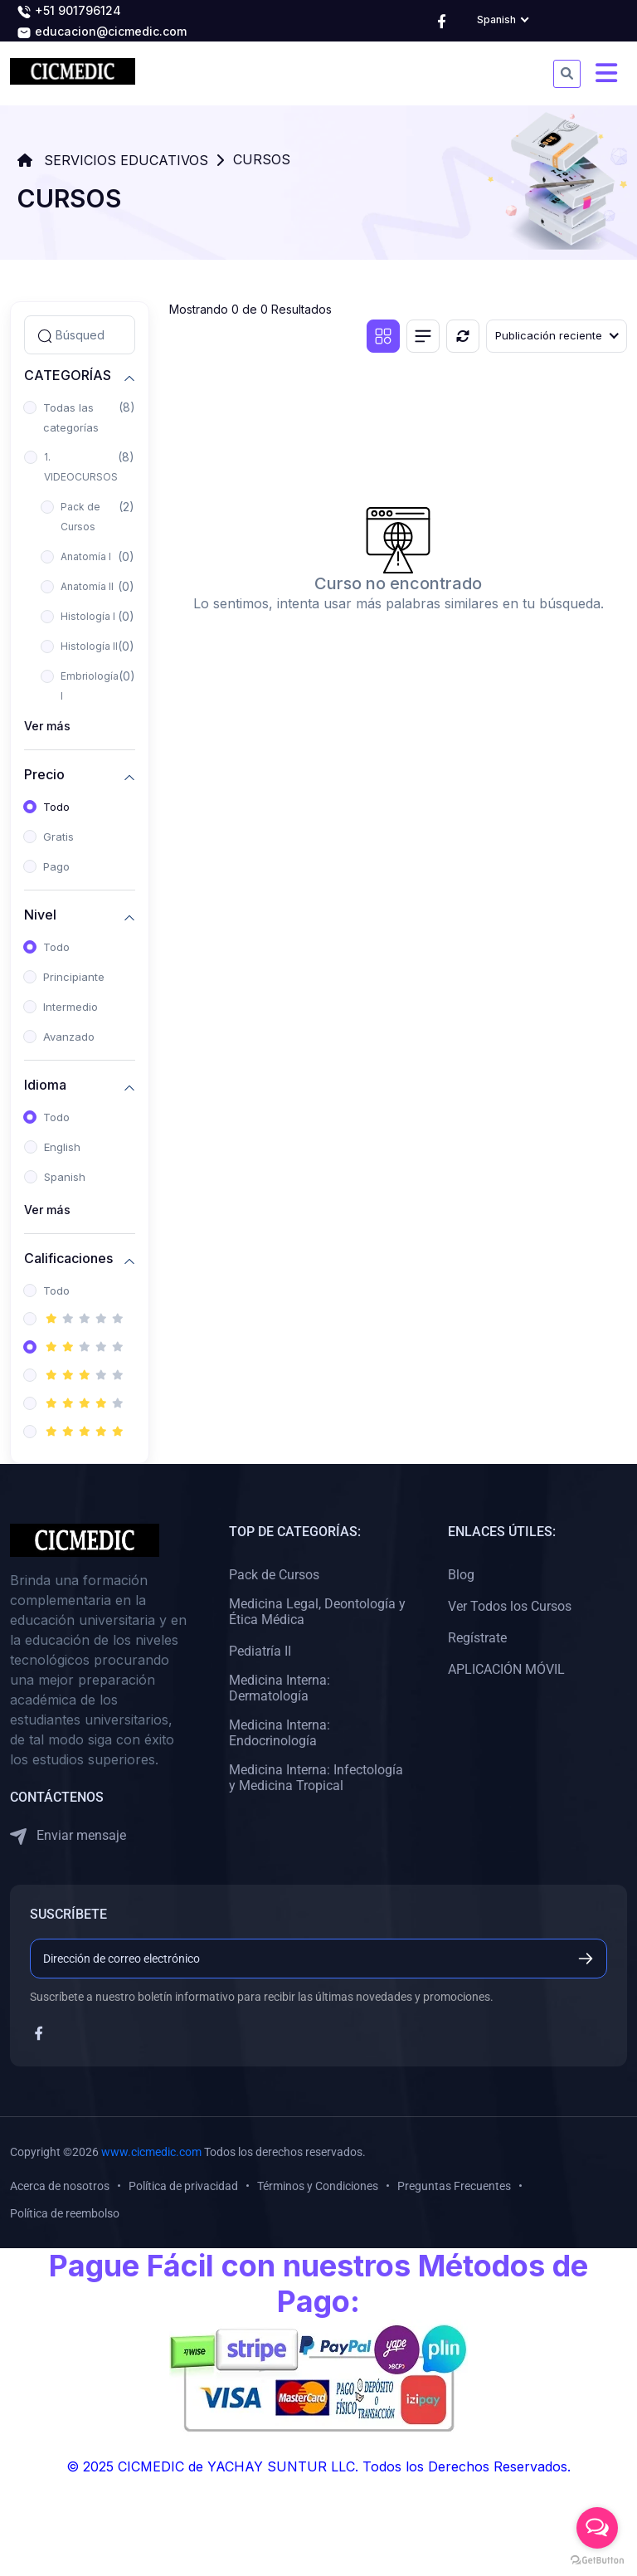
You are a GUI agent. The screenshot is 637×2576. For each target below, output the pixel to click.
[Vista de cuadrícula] (383, 336)
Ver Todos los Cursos (509, 1606)
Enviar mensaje (68, 1836)
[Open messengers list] (597, 2528)
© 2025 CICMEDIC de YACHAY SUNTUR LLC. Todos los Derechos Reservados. (318, 2466)
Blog (461, 1575)
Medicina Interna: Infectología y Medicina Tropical (316, 1777)
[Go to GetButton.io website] (597, 2559)
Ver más (47, 726)
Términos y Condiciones (317, 2186)
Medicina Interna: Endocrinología (279, 1733)
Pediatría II (260, 1651)
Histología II (89, 646)
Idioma (45, 1085)
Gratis (58, 836)
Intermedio (70, 1006)
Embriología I (90, 686)
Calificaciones (68, 1258)
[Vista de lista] (423, 336)
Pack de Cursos (80, 516)
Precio (44, 775)
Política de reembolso (64, 2213)
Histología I (88, 616)
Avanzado (69, 1036)
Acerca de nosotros (59, 2186)
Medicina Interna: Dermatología (279, 1688)
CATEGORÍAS (67, 375)
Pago (56, 866)
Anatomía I (86, 556)
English (62, 1147)
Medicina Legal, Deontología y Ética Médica (317, 1611)
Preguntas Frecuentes (454, 2186)
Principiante (74, 976)
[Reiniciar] (462, 336)
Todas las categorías (71, 417)
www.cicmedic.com (151, 2152)
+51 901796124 (69, 11)
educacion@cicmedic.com (102, 32)
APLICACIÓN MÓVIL (506, 1669)
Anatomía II (87, 586)
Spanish (64, 1176)
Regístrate (477, 1638)
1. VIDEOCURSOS (81, 467)
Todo (56, 806)
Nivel (40, 915)
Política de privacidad (183, 2186)
